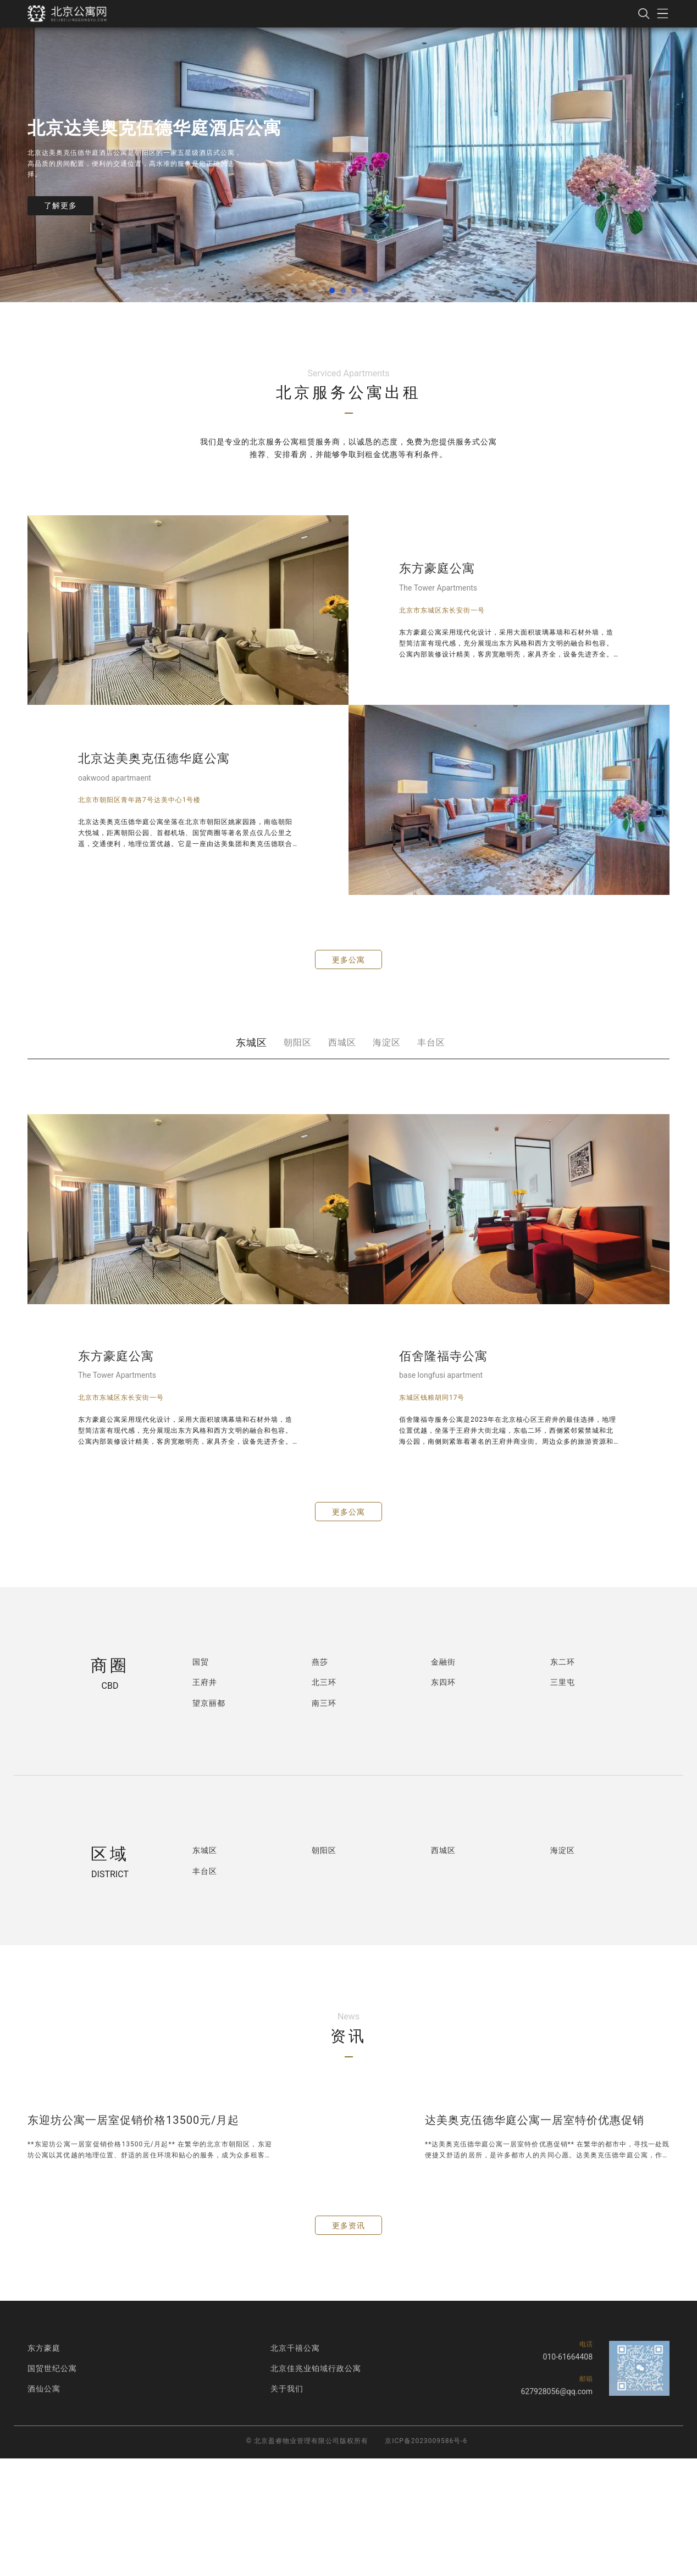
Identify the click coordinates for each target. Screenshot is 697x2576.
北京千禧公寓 (295, 2348)
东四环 (443, 1682)
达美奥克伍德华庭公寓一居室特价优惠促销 (534, 2120)
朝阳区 (298, 1042)
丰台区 (431, 1042)
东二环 (562, 1661)
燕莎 (320, 1661)
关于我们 (286, 2388)
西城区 (342, 1042)
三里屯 (562, 1682)
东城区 (251, 1042)
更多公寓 (348, 959)
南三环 (324, 1703)
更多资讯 (348, 2225)
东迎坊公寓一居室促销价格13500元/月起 (133, 2120)
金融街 (443, 1661)
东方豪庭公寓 (437, 568)
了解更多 (60, 205)
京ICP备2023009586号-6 (426, 2441)
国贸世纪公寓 (52, 2368)
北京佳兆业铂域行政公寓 (315, 2368)
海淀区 (387, 1042)
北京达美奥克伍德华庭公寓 (154, 758)
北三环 (324, 1682)
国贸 (200, 1661)
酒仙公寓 (43, 2388)
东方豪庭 (43, 2348)
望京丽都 (208, 1703)
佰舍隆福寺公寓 (443, 1356)
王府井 (204, 1682)
